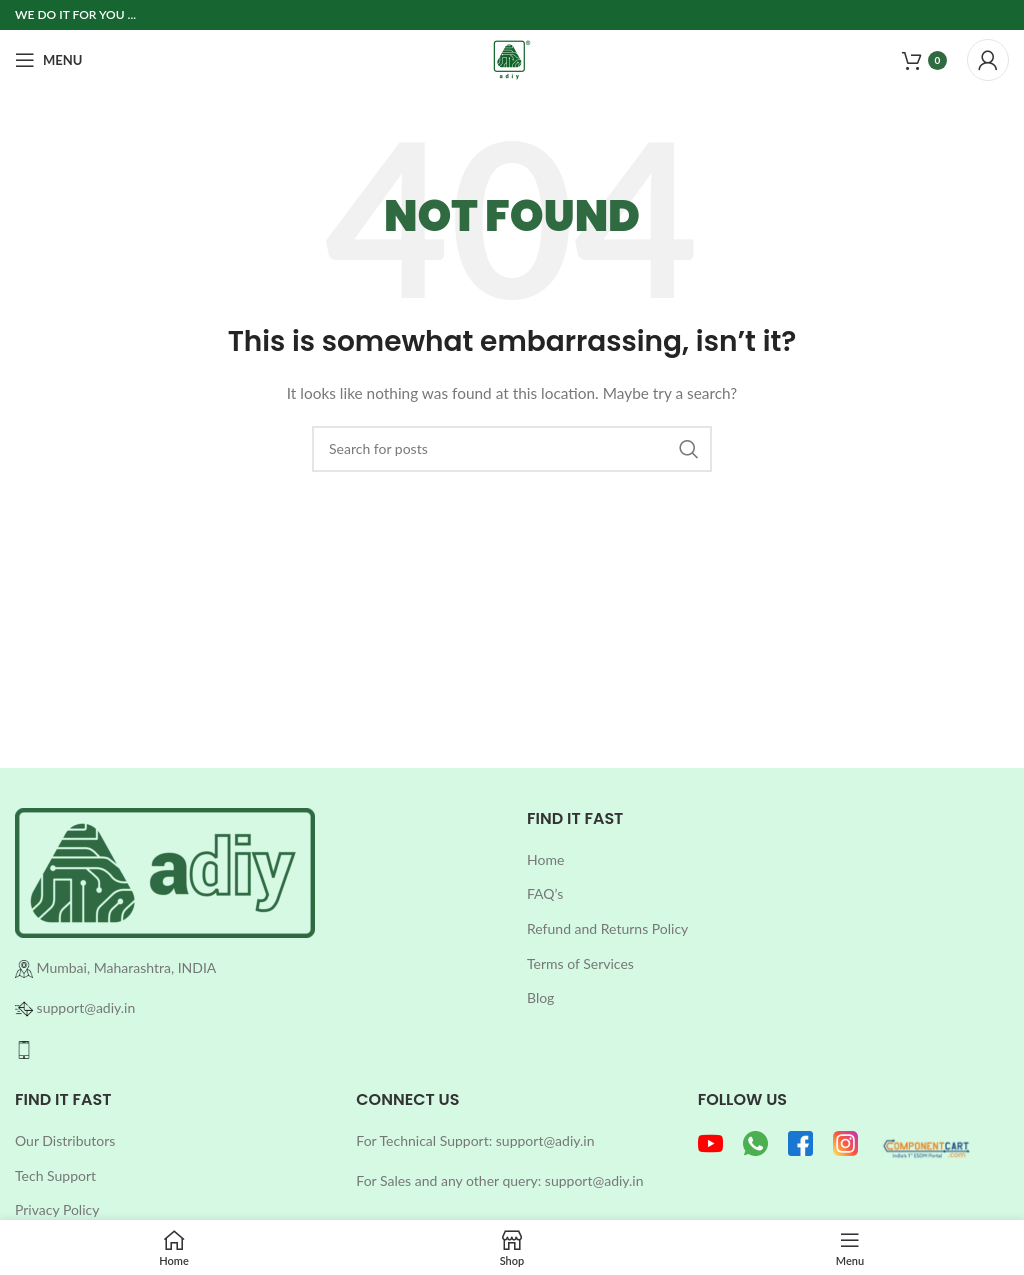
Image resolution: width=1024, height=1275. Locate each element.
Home (545, 859)
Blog (540, 997)
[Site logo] (512, 58)
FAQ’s (545, 893)
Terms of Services (580, 963)
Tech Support (55, 1175)
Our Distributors (65, 1140)
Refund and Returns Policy (607, 928)
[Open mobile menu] (48, 60)
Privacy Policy (57, 1209)
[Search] (512, 449)
